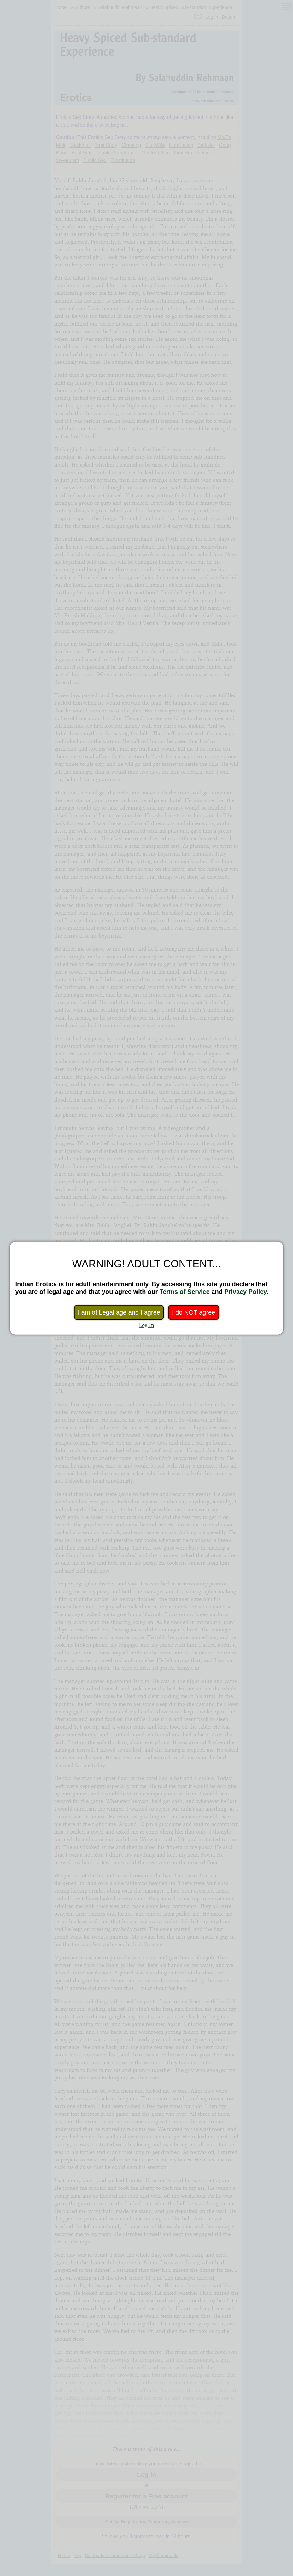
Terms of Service (185, 1291)
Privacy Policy (245, 1291)
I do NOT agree (193, 1312)
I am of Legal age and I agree (119, 1312)
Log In (146, 1325)
